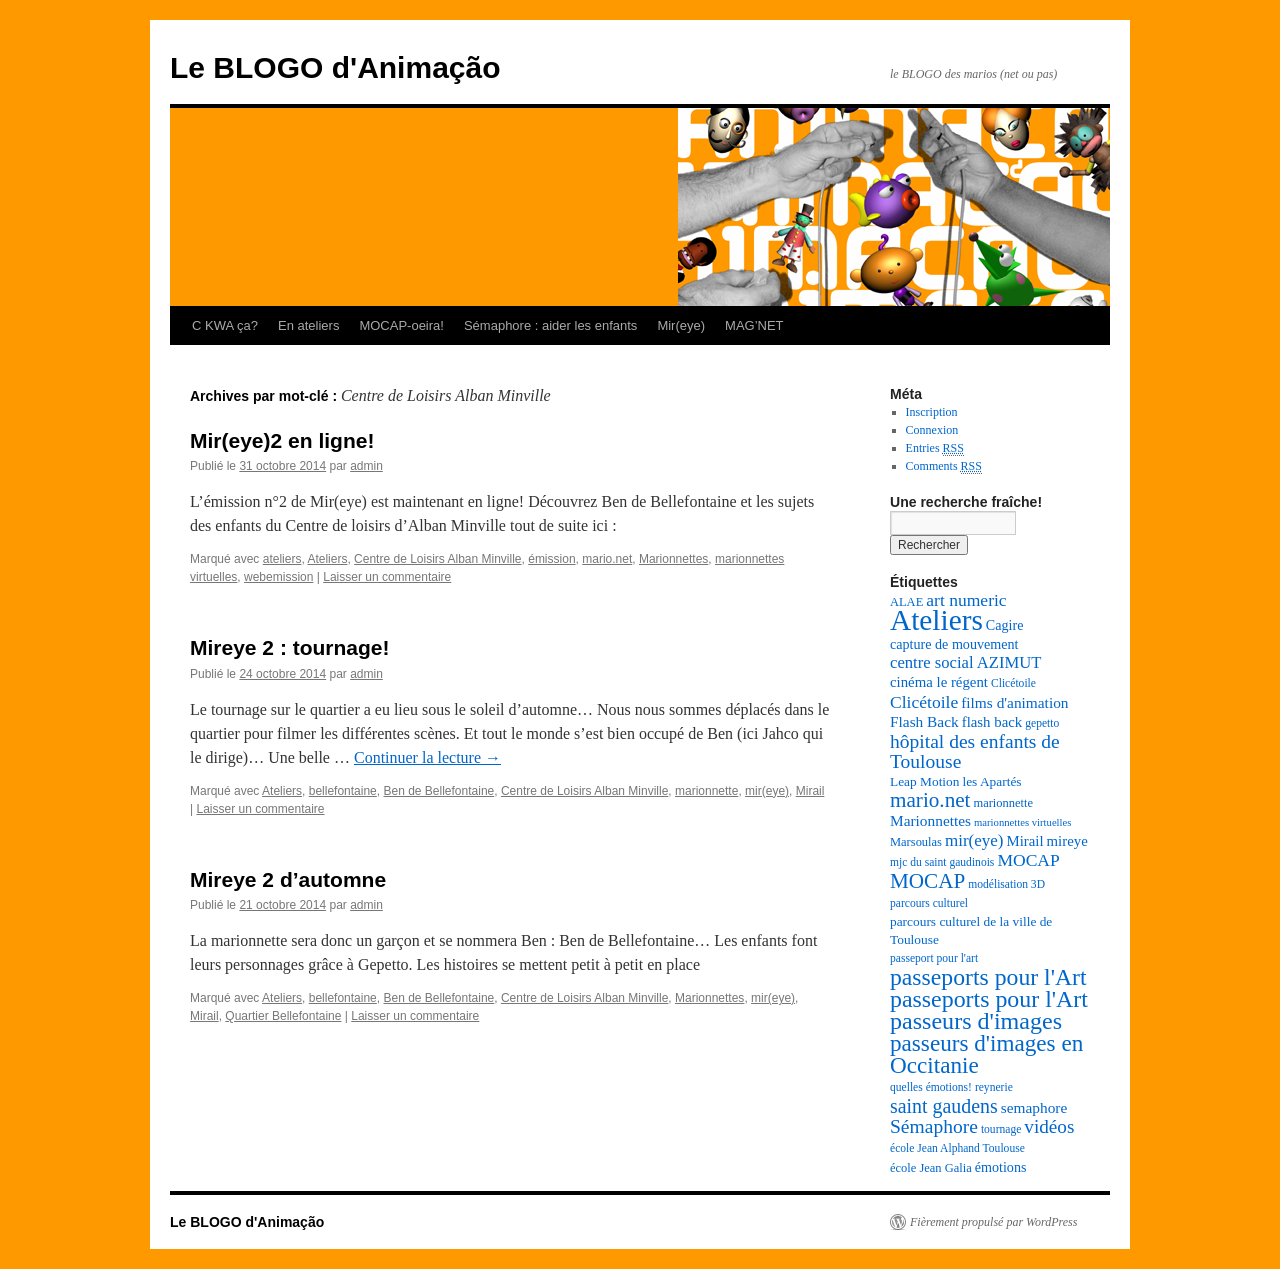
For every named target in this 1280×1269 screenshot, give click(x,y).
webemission (278, 577)
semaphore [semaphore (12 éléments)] (1034, 1107)
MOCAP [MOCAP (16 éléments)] (1028, 860)
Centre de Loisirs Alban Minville (437, 559)
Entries (935, 448)
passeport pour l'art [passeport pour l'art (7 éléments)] (934, 958)
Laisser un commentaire (387, 577)
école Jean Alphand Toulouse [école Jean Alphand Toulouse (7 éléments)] (957, 1148)
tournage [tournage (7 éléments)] (1001, 1129)
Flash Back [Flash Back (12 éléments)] (924, 721)
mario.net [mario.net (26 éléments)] (930, 800)
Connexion (932, 430)
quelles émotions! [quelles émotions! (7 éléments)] (931, 1087)
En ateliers (308, 325)
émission (551, 559)
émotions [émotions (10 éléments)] (1001, 1167)
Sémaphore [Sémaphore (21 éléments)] (934, 1126)
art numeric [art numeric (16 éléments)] (966, 600)
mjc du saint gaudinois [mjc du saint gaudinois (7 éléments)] (942, 862)
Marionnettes (673, 559)
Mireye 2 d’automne (288, 879)
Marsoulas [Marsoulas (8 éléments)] (916, 842)
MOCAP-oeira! (401, 325)
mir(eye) (767, 791)
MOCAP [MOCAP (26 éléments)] (927, 881)
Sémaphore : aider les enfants (550, 325)
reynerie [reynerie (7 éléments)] (994, 1087)
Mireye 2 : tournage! (290, 647)
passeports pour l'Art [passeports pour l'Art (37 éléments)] (989, 999)
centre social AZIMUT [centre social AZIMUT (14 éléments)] (965, 662)
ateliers (282, 559)
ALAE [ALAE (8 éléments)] (906, 602)
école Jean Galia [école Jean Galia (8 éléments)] (931, 1168)
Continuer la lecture (427, 757)
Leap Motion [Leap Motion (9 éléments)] (924, 781)
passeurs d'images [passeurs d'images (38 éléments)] (976, 1021)
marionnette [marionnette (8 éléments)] (1003, 803)
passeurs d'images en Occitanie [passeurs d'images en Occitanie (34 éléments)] (986, 1054)
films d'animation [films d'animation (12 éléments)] (1014, 702)
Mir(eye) (681, 325)
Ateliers (327, 559)
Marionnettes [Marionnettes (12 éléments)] (930, 820)
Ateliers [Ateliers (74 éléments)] (936, 620)
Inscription (932, 412)
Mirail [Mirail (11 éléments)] (1024, 841)
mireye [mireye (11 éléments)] (1067, 841)
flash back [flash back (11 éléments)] (992, 722)
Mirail (810, 791)
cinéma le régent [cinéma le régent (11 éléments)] (939, 682)
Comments (944, 466)
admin (366, 466)
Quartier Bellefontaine (283, 1016)
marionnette (706, 791)
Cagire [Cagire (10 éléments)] (1005, 625)
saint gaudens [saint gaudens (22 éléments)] (944, 1106)
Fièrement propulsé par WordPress (993, 1222)
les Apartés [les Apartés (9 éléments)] (991, 781)
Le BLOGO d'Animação (335, 67)
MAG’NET (754, 325)
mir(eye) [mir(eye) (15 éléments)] (974, 840)
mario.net (607, 559)
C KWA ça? (225, 325)
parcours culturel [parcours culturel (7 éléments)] (929, 903)
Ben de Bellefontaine (438, 791)
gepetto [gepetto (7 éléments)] (1042, 723)
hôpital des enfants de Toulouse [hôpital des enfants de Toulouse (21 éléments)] (975, 751)
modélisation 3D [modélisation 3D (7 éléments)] (1006, 884)
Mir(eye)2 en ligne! (282, 440)
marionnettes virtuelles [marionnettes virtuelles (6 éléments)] (1022, 822)
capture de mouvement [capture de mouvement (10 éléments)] (954, 644)
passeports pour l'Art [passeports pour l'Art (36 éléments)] (988, 977)
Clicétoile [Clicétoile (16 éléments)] (924, 702)
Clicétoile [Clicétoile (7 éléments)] (1013, 683)
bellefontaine (343, 791)
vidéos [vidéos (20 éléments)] (1049, 1126)
